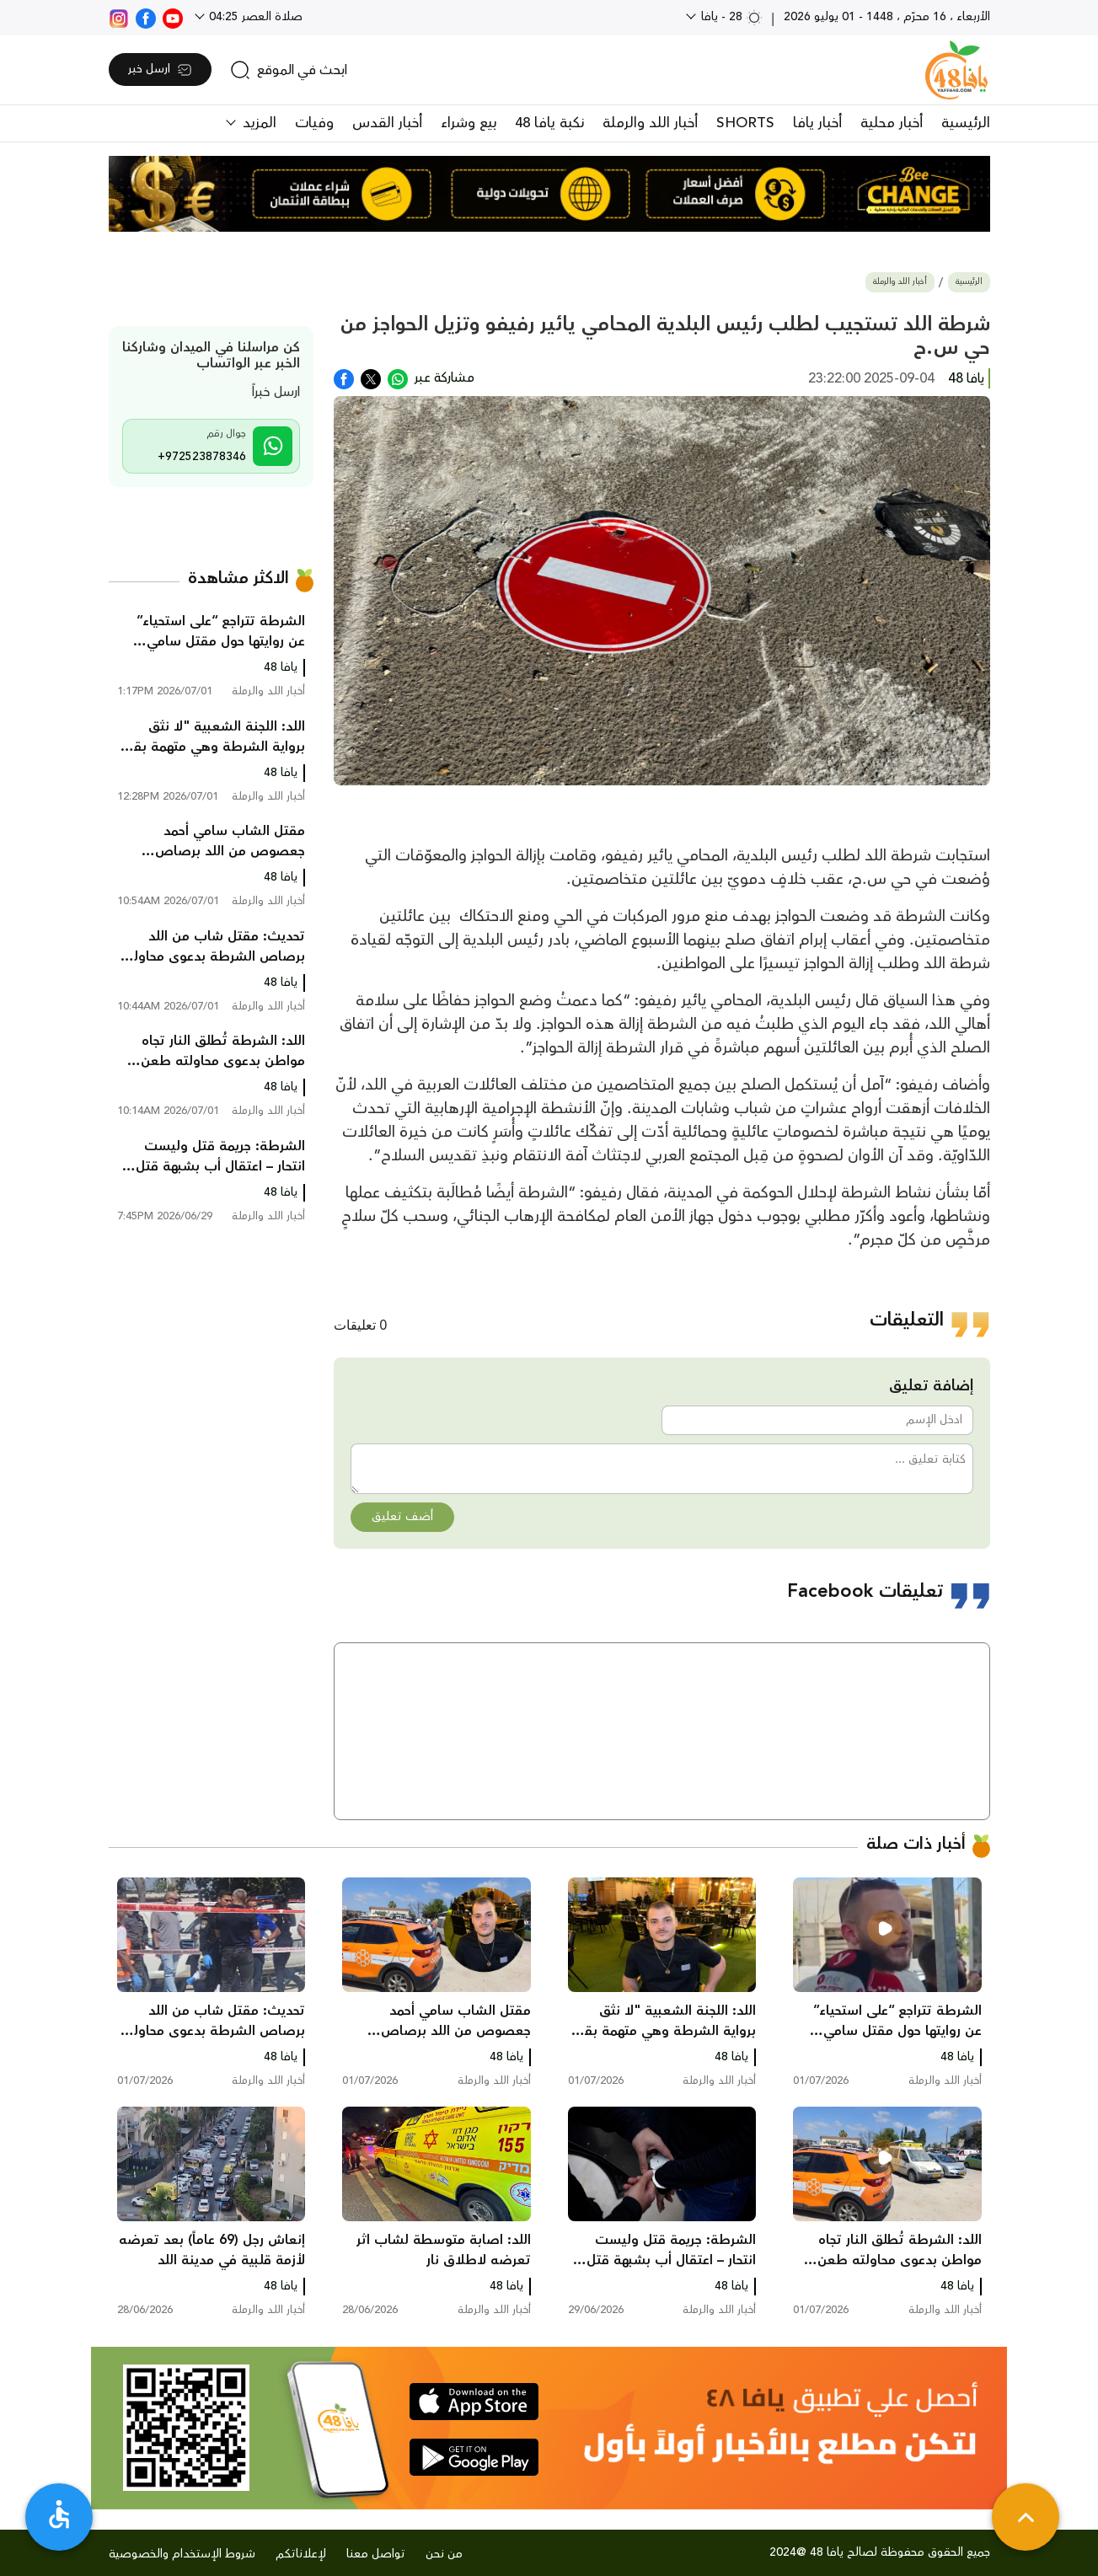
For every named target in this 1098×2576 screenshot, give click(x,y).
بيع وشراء (468, 123)
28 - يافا (730, 17)
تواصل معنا (375, 2554)
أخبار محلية (891, 123)
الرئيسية (965, 123)
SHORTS (745, 123)
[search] (288, 70)
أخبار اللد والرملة (650, 123)
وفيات (314, 123)
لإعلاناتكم (301, 2554)
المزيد (257, 123)
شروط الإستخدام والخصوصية (182, 2554)
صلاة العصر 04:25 (254, 17)
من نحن (444, 2554)
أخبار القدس (387, 123)
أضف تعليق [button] (402, 1517)
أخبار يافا (817, 123)
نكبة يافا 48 (549, 123)
